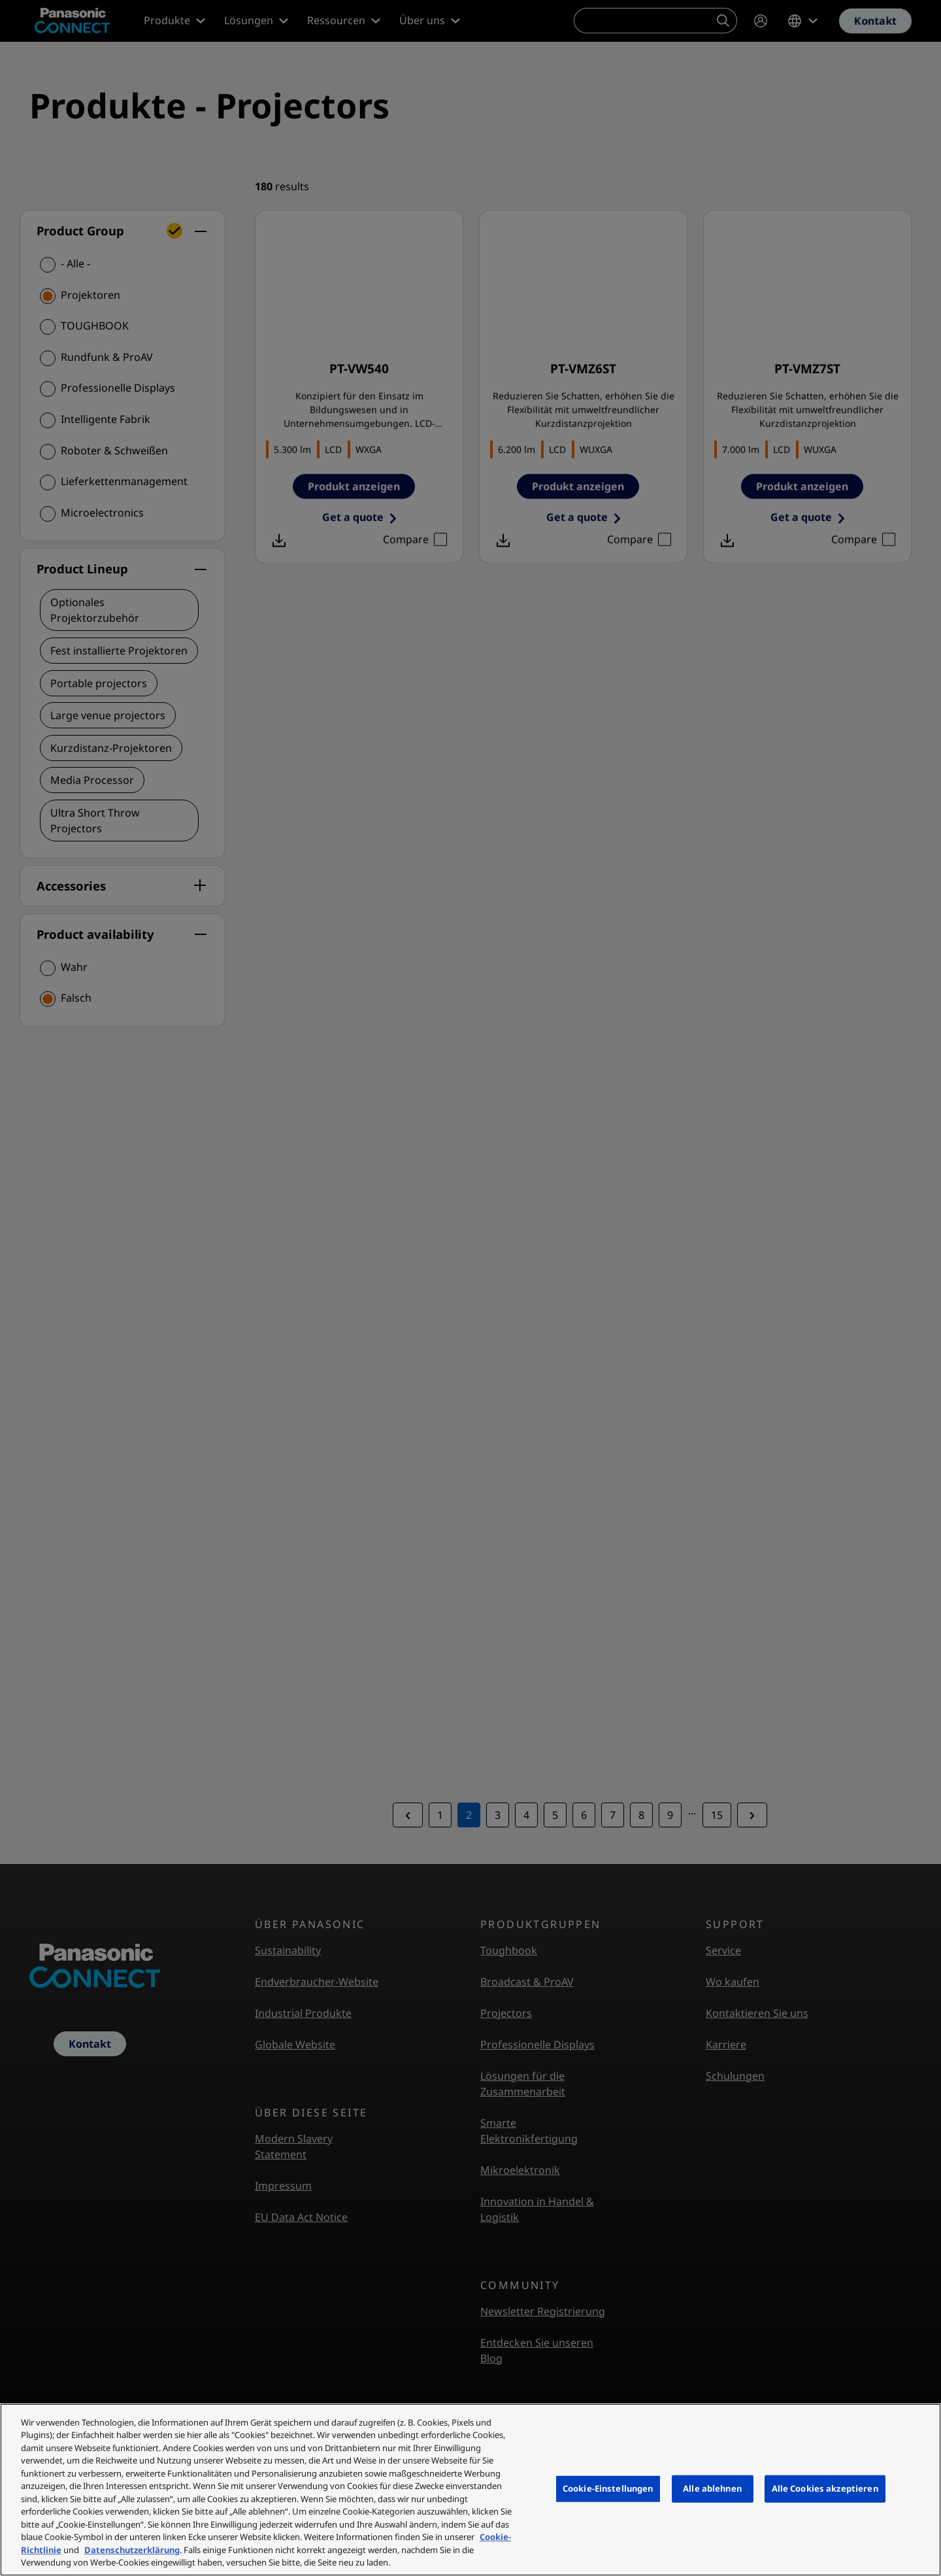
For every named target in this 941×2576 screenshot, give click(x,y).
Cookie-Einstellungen (608, 2488)
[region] (470, 2489)
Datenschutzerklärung (132, 2550)
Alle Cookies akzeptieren (825, 2488)
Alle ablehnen (712, 2488)
